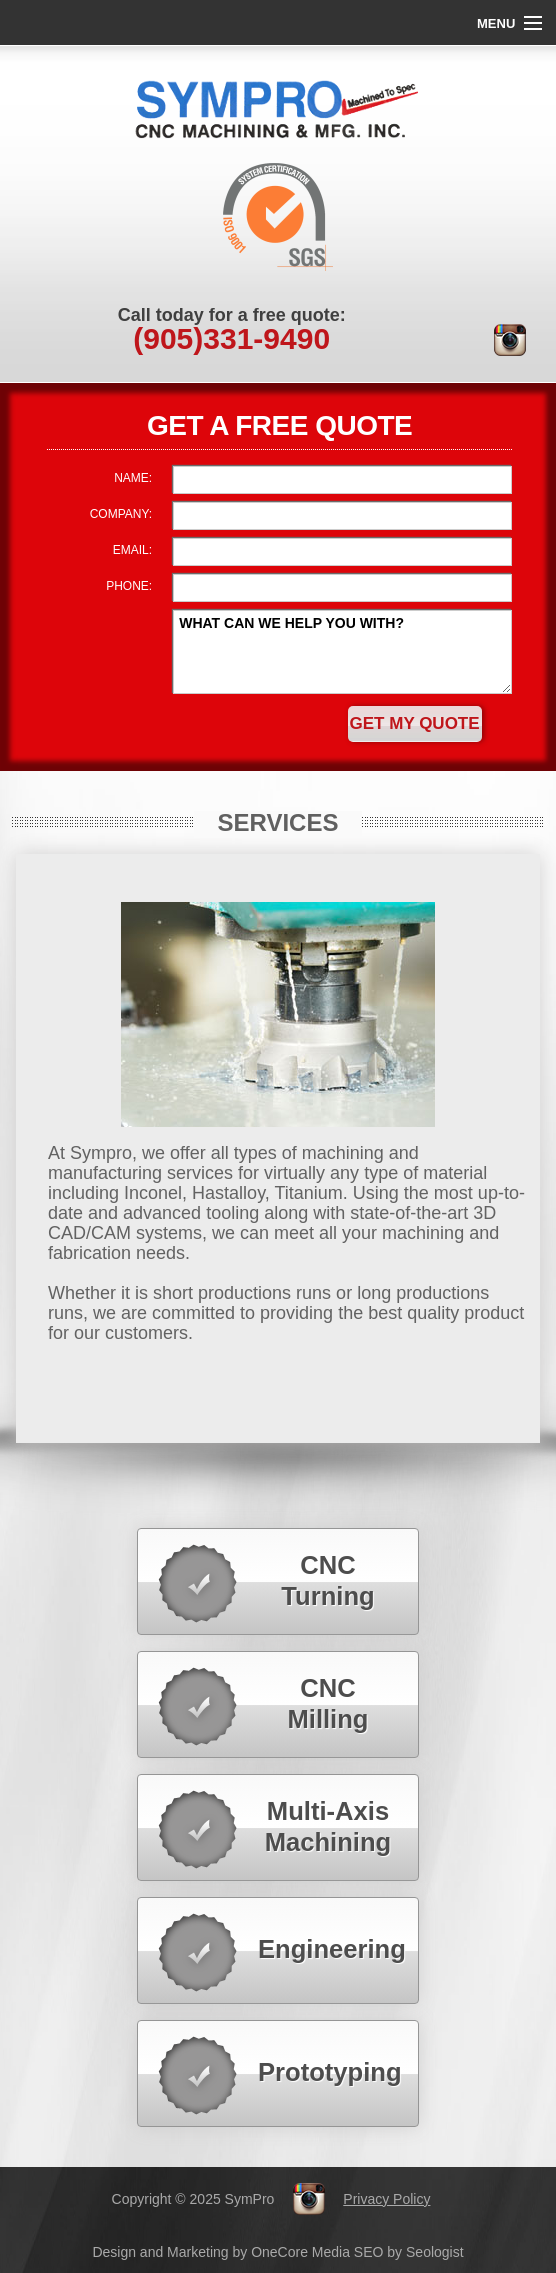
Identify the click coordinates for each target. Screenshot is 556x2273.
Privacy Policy (386, 2199)
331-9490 (231, 339)
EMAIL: (132, 550)
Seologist (435, 2252)
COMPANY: (121, 514)
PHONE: (129, 586)
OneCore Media (300, 2252)
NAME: (133, 478)
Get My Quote (415, 723)
